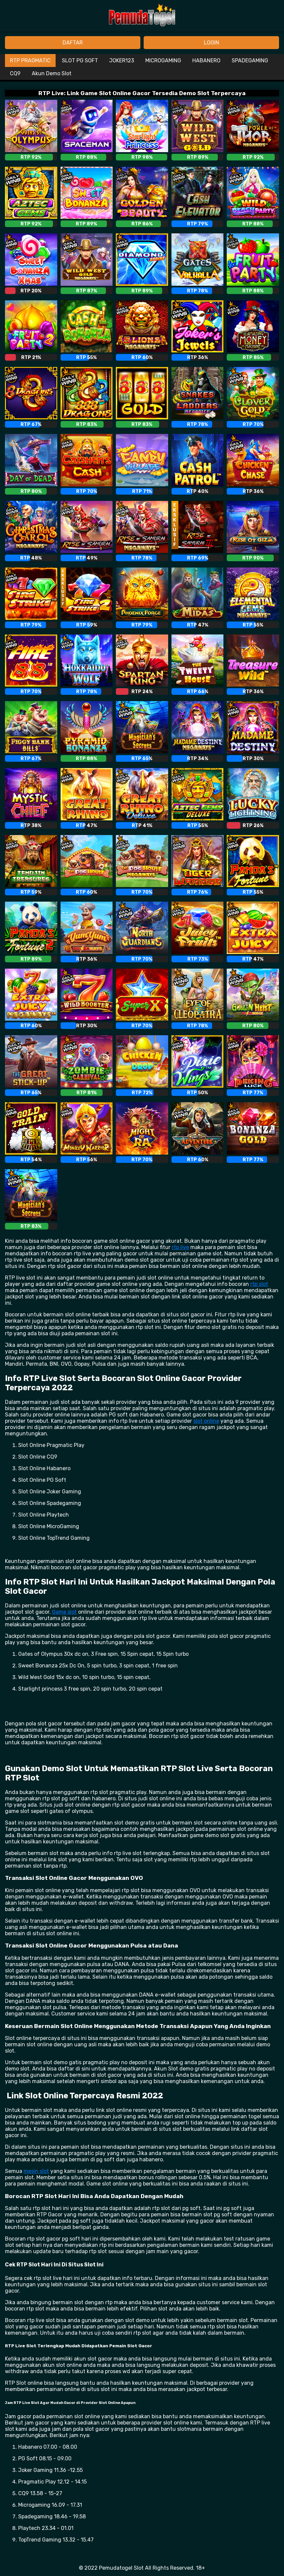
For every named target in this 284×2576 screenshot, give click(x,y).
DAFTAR (73, 42)
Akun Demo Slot (51, 73)
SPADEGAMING (250, 60)
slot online (206, 1421)
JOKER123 (121, 60)
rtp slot (259, 1284)
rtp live (180, 1247)
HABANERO (206, 60)
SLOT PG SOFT (80, 60)
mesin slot (36, 2171)
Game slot (64, 1612)
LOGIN (211, 42)
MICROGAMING (163, 60)
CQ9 (15, 73)
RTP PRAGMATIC (30, 60)
